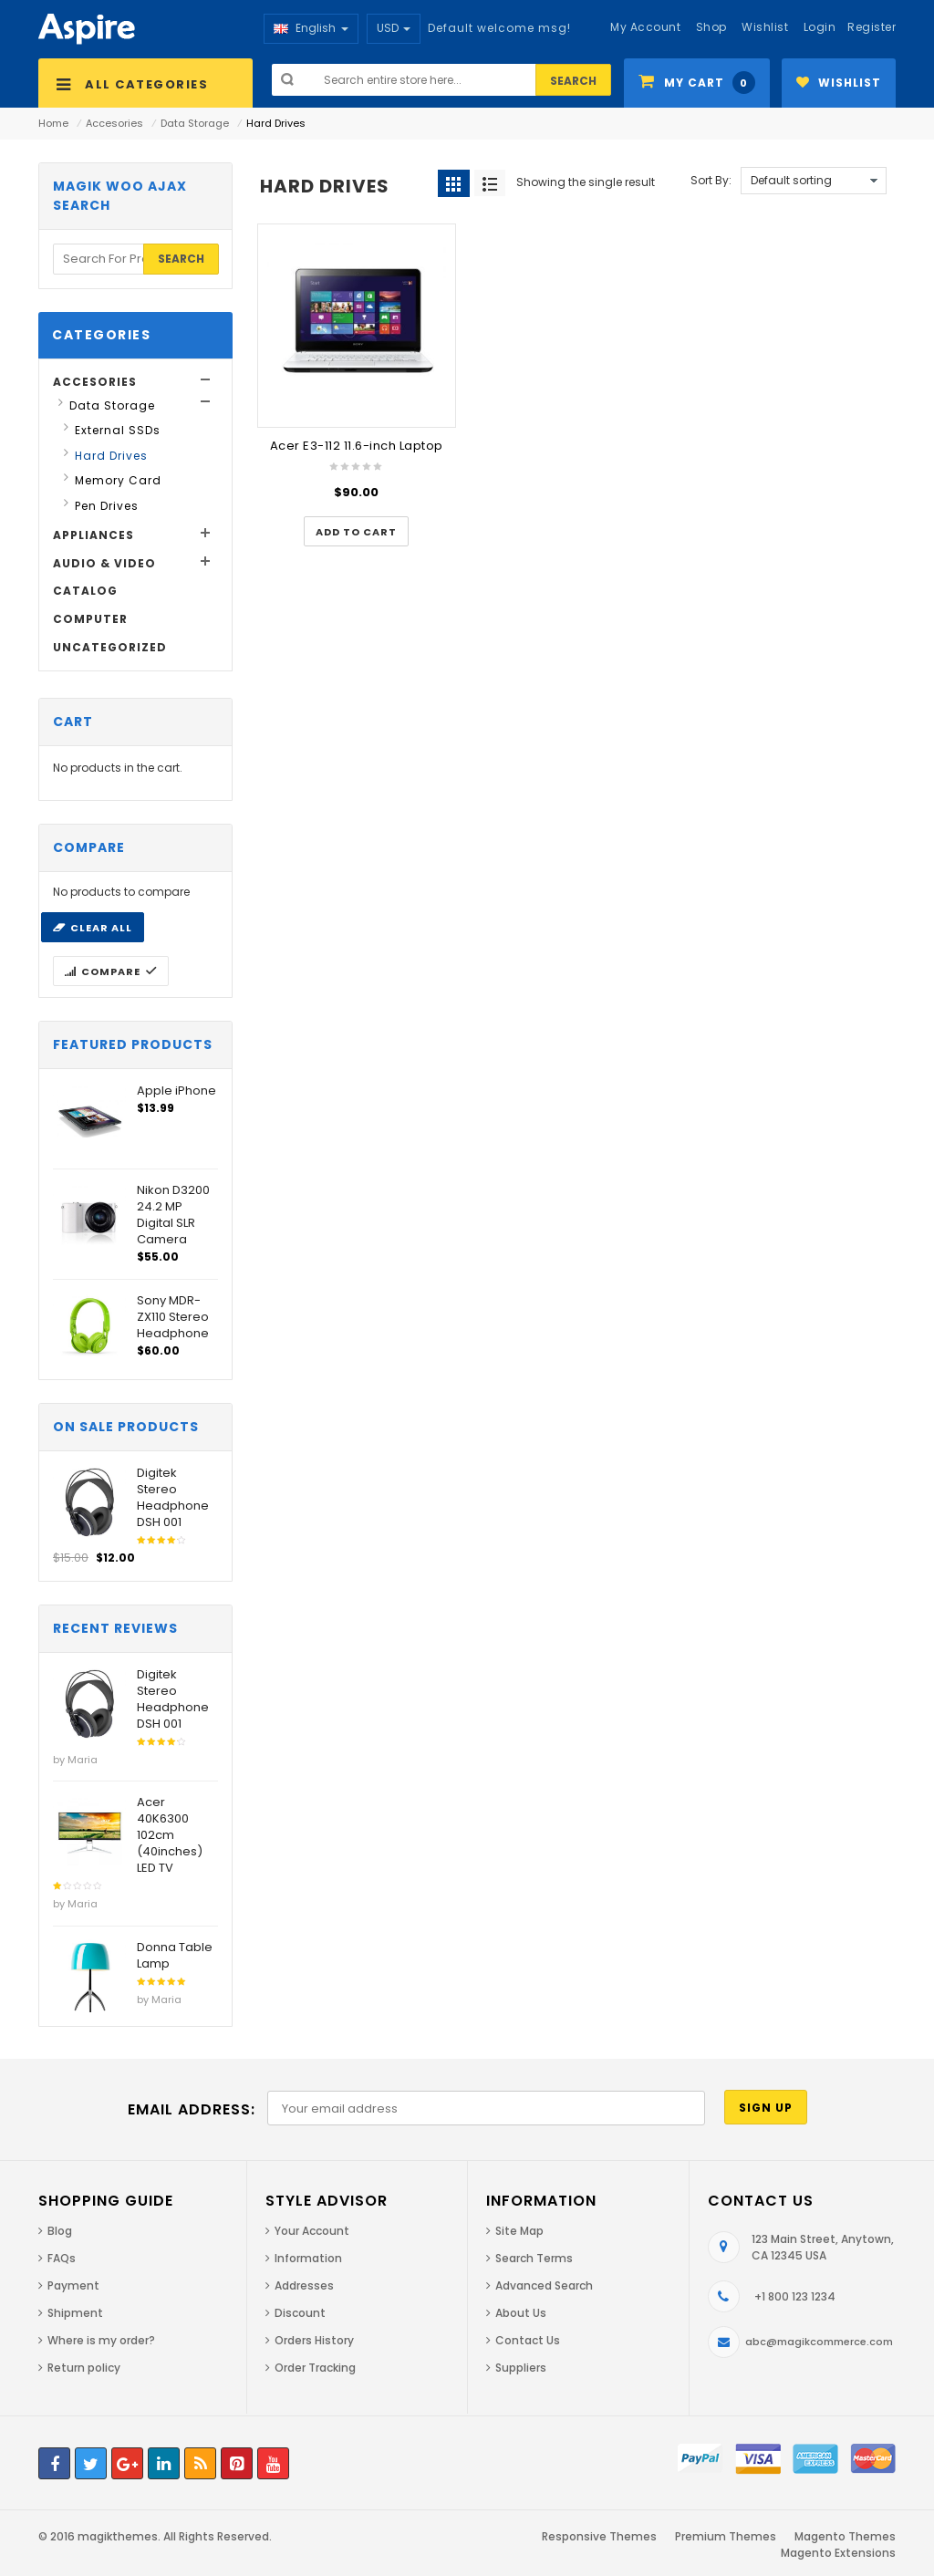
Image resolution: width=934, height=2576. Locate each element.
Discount (300, 2313)
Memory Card (118, 480)
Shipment (75, 2313)
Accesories (114, 123)
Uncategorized (110, 647)
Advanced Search (544, 2285)
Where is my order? (101, 2340)
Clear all (101, 927)
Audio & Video (104, 563)
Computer (90, 619)
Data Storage (195, 123)
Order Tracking (315, 2367)
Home (53, 123)
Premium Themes (725, 2536)
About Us (520, 2313)
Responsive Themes (599, 2536)
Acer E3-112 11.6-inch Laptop (356, 445)
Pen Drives (107, 506)
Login (820, 27)
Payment (73, 2285)
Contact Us (527, 2340)
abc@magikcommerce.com (819, 2341)
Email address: (191, 2109)
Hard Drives (111, 455)
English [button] (311, 28)
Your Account (312, 2230)
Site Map (519, 2230)
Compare (110, 971)
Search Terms (534, 2258)
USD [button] (393, 28)
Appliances (93, 535)
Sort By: (711, 180)
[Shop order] (814, 180)
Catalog (85, 590)
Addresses (304, 2285)
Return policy (83, 2367)
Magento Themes (845, 2536)
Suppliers (520, 2367)
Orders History (314, 2340)
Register (871, 27)
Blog (59, 2230)
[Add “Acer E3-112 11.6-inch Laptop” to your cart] (356, 531)
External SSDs (118, 430)
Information (308, 2258)
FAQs (61, 2258)
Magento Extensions (838, 2552)
